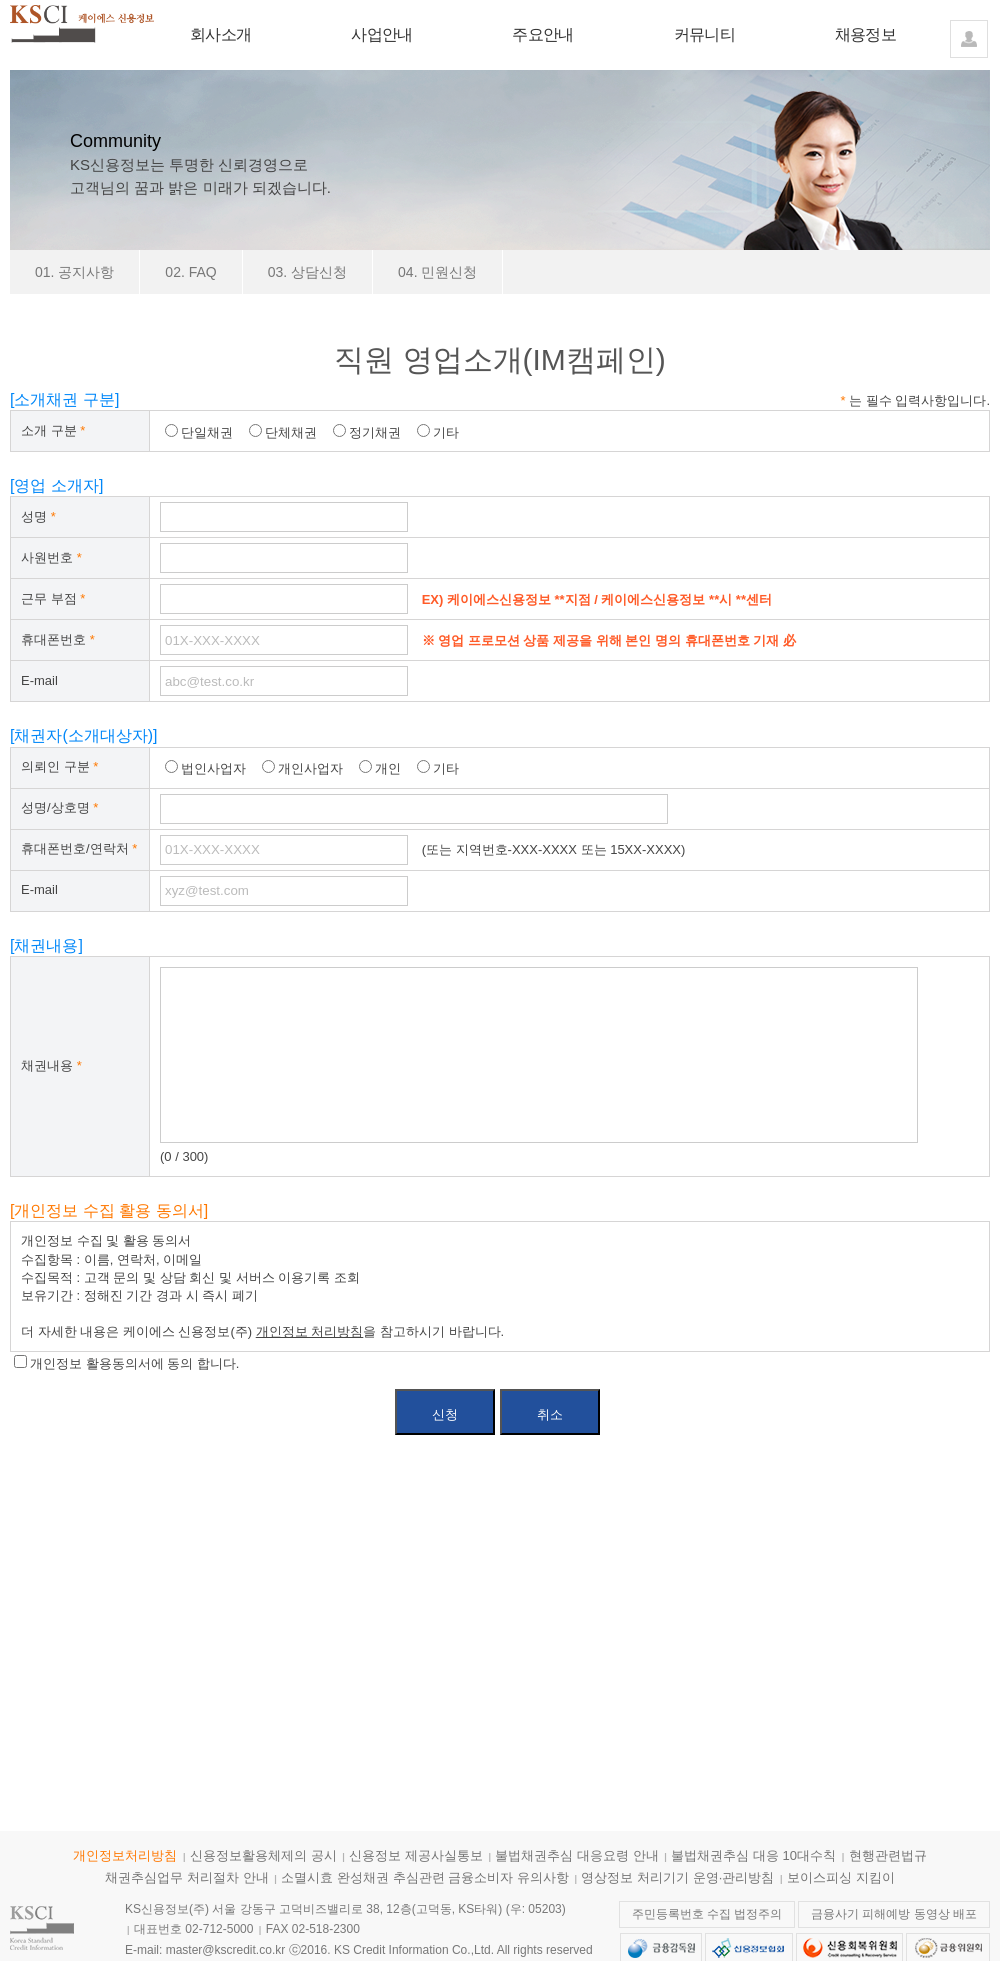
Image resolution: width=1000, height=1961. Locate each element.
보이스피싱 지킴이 (841, 1877)
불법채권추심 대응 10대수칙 (753, 1855)
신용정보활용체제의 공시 (263, 1855)
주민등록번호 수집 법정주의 (707, 1914)
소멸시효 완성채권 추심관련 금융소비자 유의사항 (424, 1877)
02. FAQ (190, 272)
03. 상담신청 (307, 272)
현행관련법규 (888, 1855)
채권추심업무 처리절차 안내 (186, 1877)
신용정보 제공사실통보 (416, 1855)
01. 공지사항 (74, 272)
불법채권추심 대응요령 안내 (576, 1855)
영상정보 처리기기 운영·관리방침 (677, 1877)
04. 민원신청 (437, 272)
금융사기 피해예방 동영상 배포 (894, 1914)
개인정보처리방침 (125, 1855)
